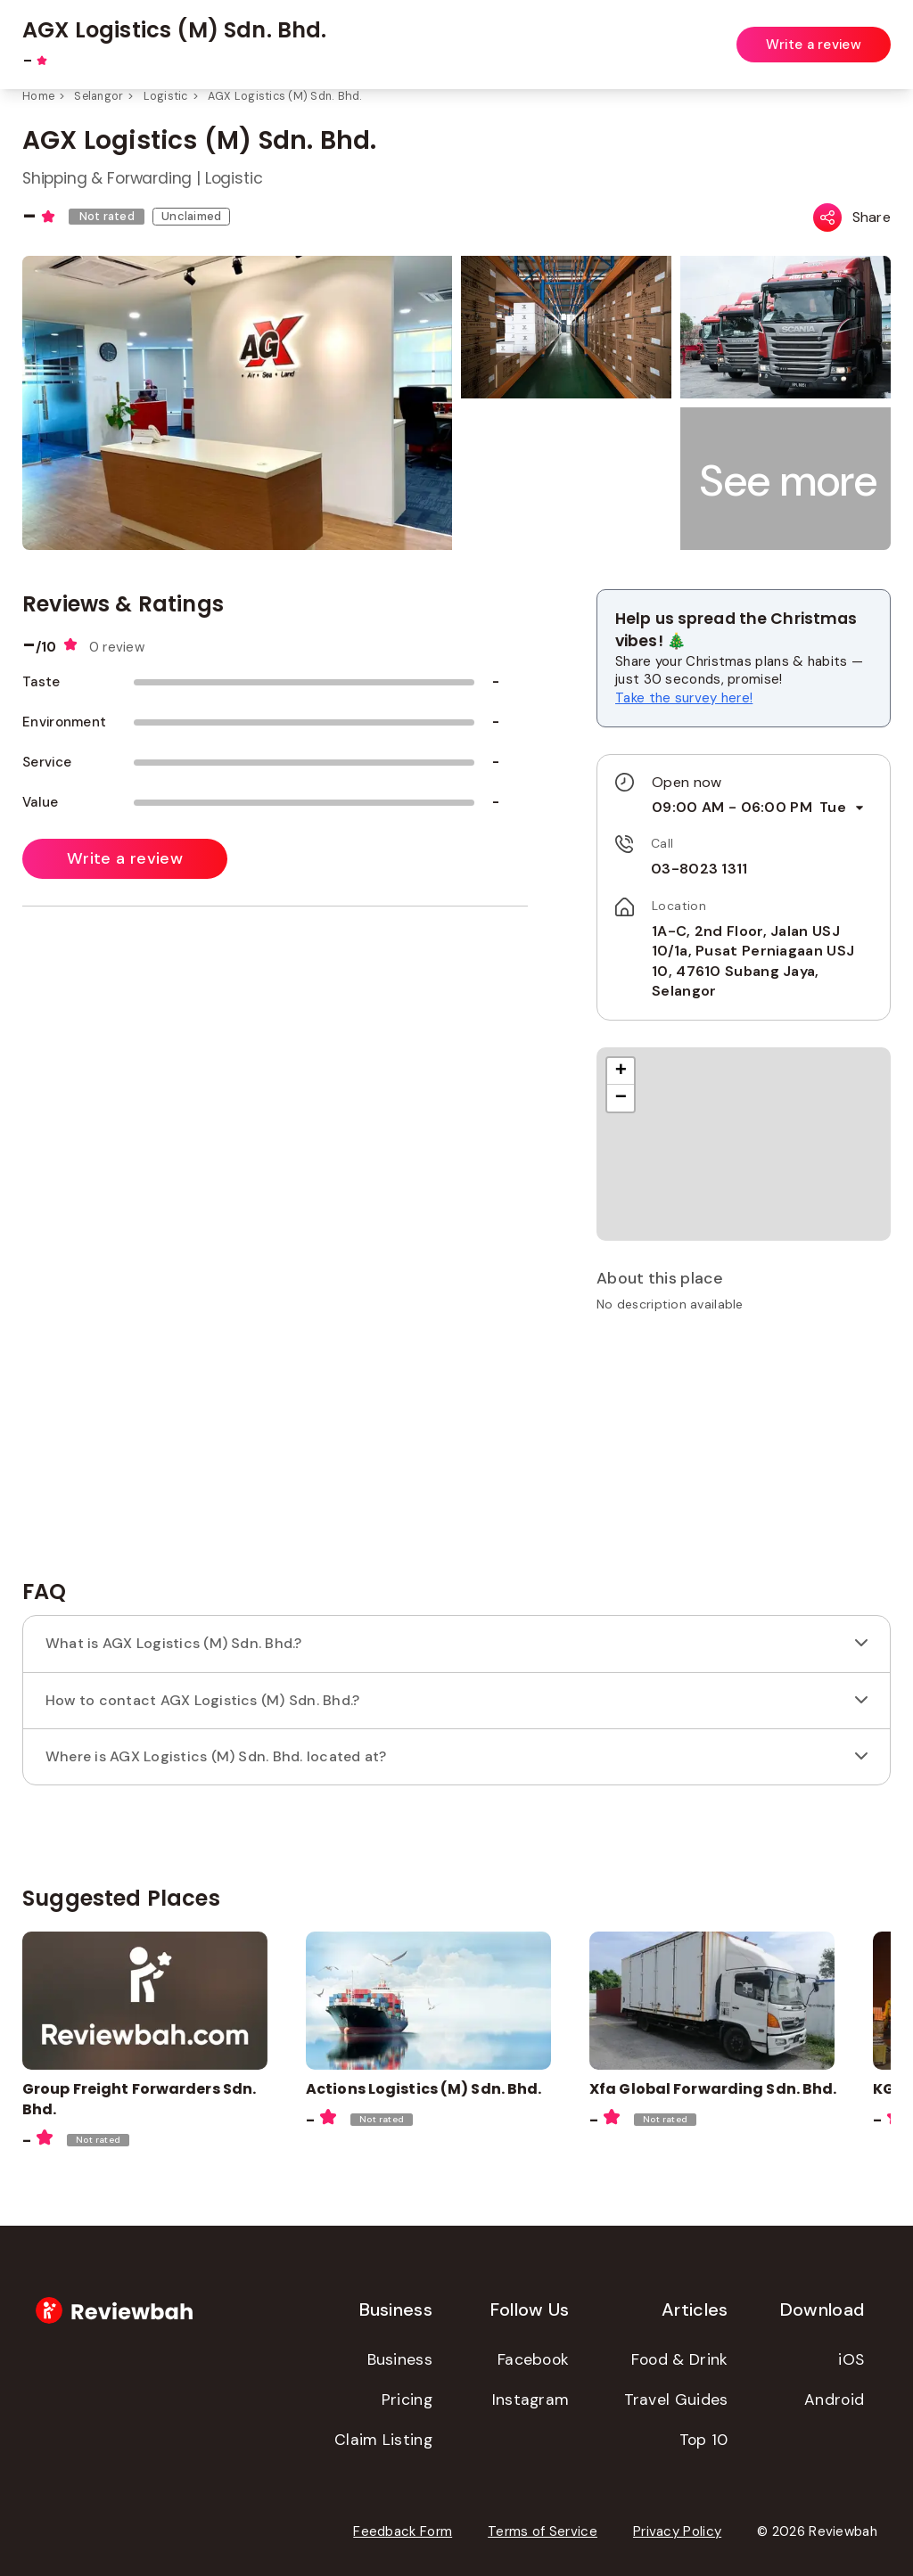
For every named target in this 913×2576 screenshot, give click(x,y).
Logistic (166, 96)
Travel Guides (676, 2399)
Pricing (407, 2399)
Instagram (531, 2399)
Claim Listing (383, 2439)
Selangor (98, 96)
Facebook (533, 2359)
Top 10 (703, 2439)
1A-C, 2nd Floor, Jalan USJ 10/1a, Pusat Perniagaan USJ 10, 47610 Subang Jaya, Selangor (753, 961)
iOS (851, 2359)
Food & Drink (679, 2359)
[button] (789, 480)
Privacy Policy (677, 2531)
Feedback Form (402, 2531)
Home (38, 96)
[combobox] (376, 35)
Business (399, 2359)
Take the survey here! (684, 698)
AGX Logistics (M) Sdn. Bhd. (285, 96)
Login (875, 34)
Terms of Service (542, 2531)
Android (834, 2399)
